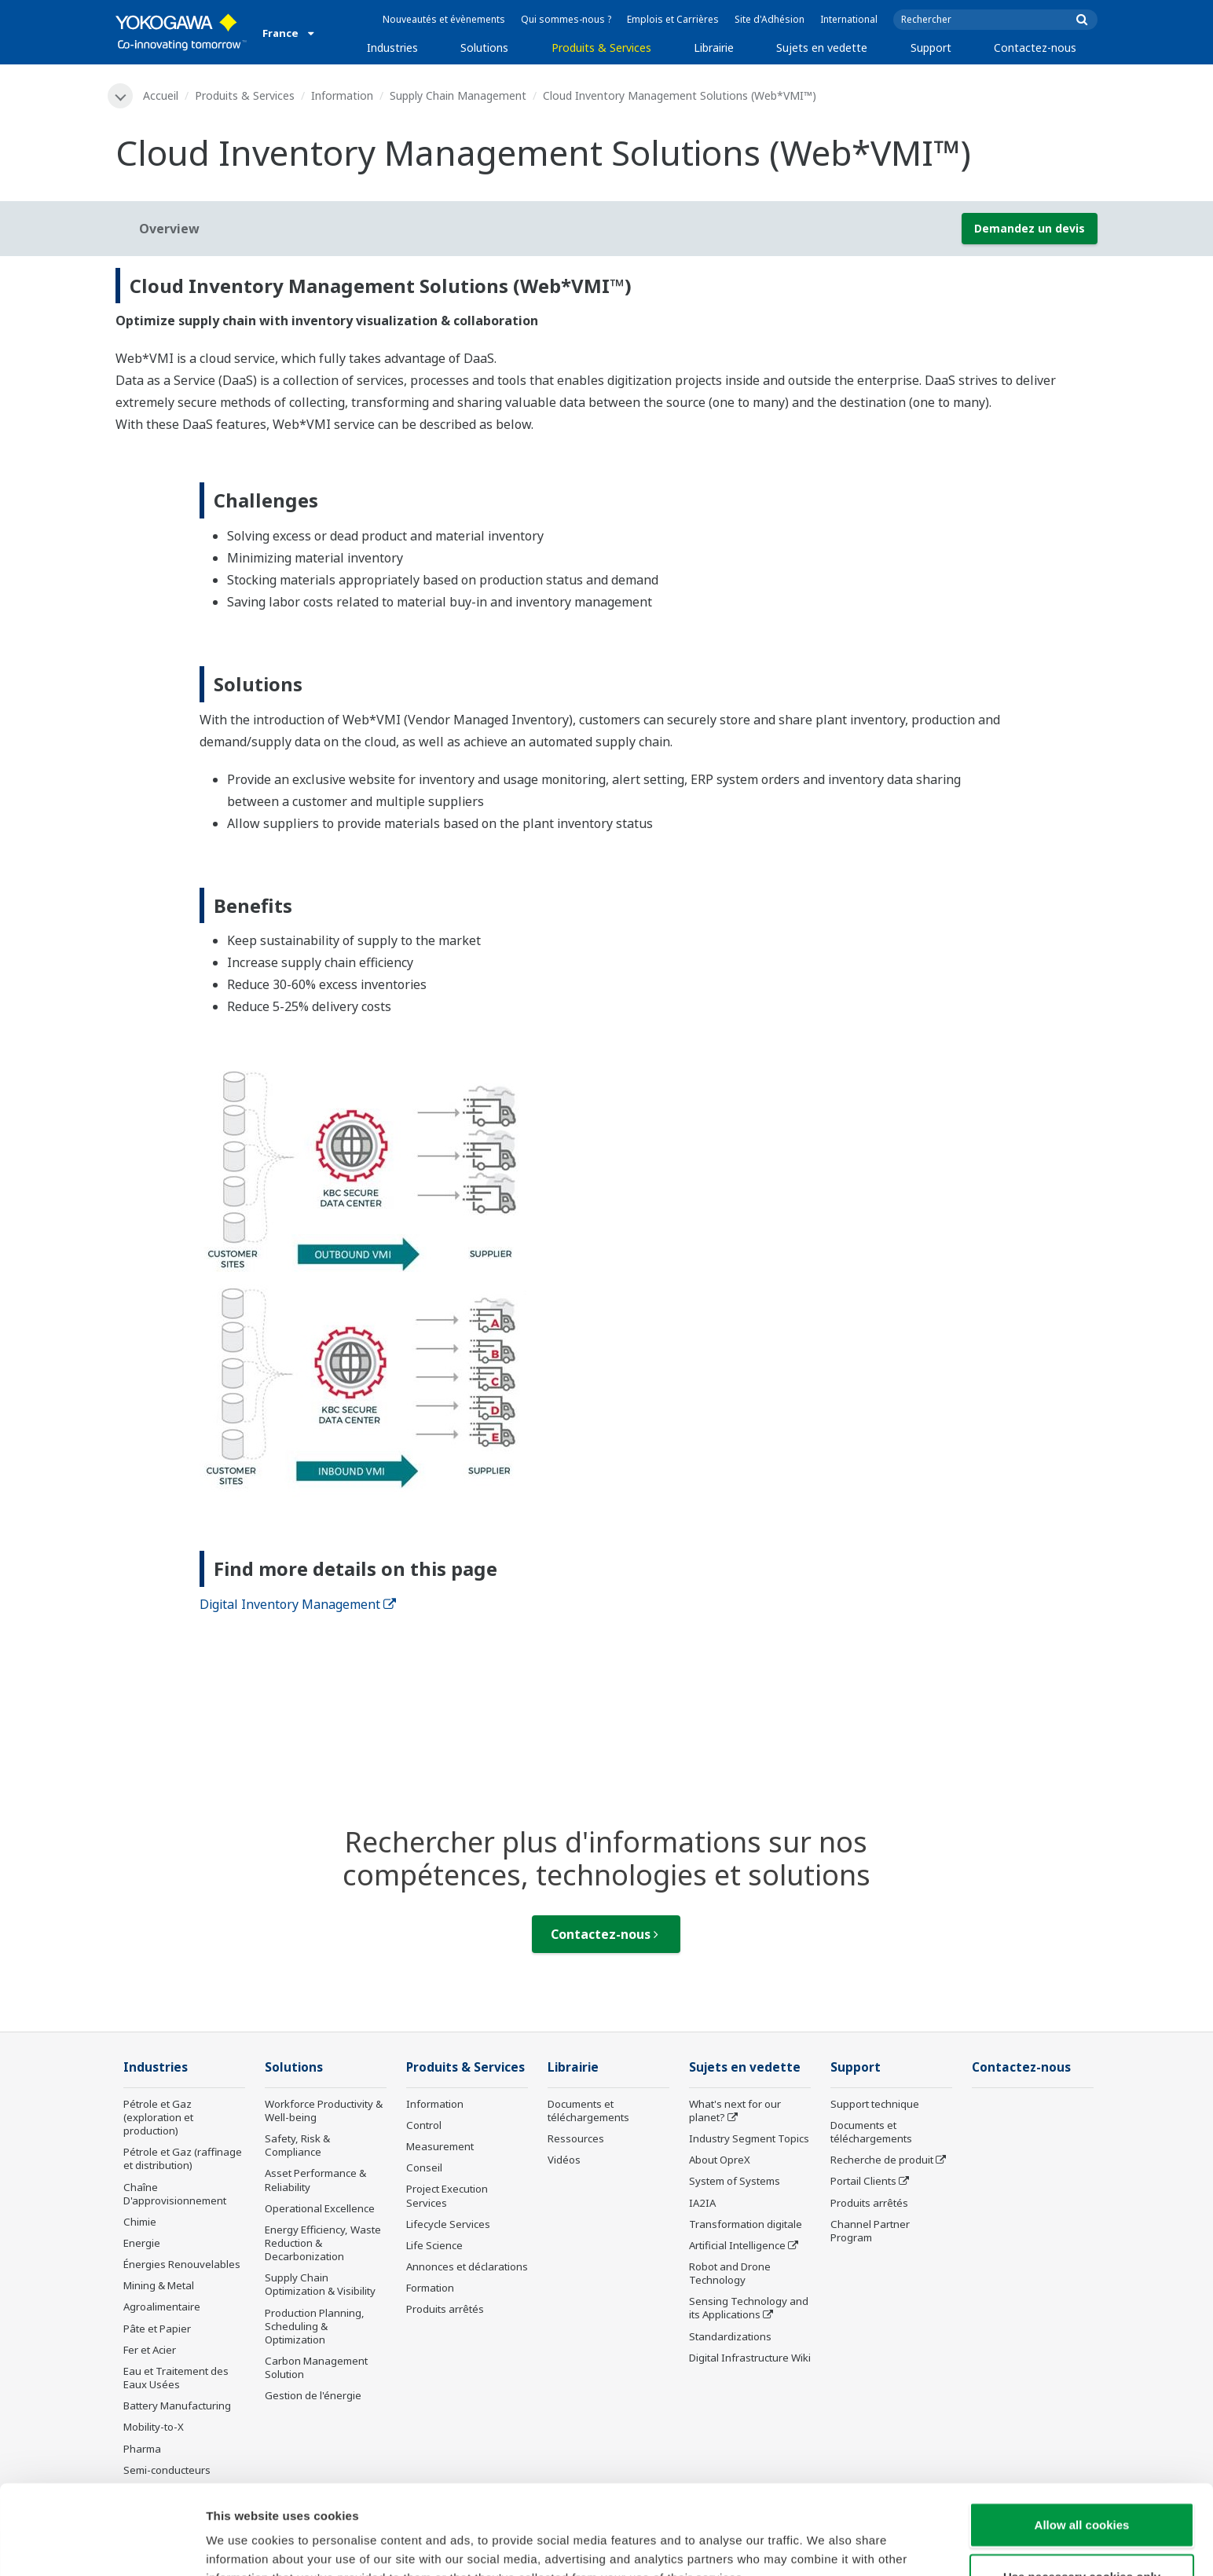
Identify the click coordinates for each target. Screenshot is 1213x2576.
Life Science (434, 2245)
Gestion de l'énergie (313, 2395)
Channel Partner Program (870, 2230)
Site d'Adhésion (769, 19)
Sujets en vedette (821, 47)
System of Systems (734, 2181)
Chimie (139, 2222)
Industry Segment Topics (749, 2138)
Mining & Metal (158, 2285)
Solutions (484, 47)
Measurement (440, 2146)
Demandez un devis (1029, 228)
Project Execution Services (447, 2195)
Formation (430, 2288)
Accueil (160, 95)
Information (342, 95)
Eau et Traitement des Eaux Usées (176, 2377)
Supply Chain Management (458, 95)
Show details (824, 2545)
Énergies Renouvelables (181, 2264)
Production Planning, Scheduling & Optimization (315, 2326)
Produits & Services (601, 47)
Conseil (424, 2167)
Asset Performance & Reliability (315, 2179)
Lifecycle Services (448, 2224)
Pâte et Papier (157, 2328)
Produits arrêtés (445, 2309)
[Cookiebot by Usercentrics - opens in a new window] (101, 2545)
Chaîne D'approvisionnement (174, 2194)
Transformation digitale (745, 2224)
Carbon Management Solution (316, 2367)
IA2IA (702, 2203)
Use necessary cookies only (1081, 2492)
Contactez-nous (1035, 47)
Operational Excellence (320, 2208)
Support (931, 47)
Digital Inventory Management (298, 1604)
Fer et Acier (149, 2350)
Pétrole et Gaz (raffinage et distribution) (182, 2158)
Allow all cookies (1082, 2440)
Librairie (714, 47)
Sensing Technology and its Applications (748, 2307)
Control (424, 2125)
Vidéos (564, 2160)
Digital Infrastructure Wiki (750, 2358)
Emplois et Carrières (673, 19)
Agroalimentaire (161, 2306)
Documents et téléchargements (588, 2110)
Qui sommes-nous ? (566, 19)
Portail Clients (863, 2181)
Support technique (874, 2104)
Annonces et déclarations (467, 2266)
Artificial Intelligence (737, 2245)
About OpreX (719, 2160)
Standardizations (730, 2336)
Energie (141, 2243)
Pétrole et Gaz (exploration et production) (158, 2117)
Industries (392, 47)
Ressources (576, 2138)
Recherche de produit (881, 2160)
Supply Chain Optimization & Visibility (320, 2284)
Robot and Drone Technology (730, 2273)
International (849, 19)
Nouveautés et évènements (444, 19)
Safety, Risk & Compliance (297, 2145)
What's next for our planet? (735, 2110)
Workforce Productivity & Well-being (324, 2110)
